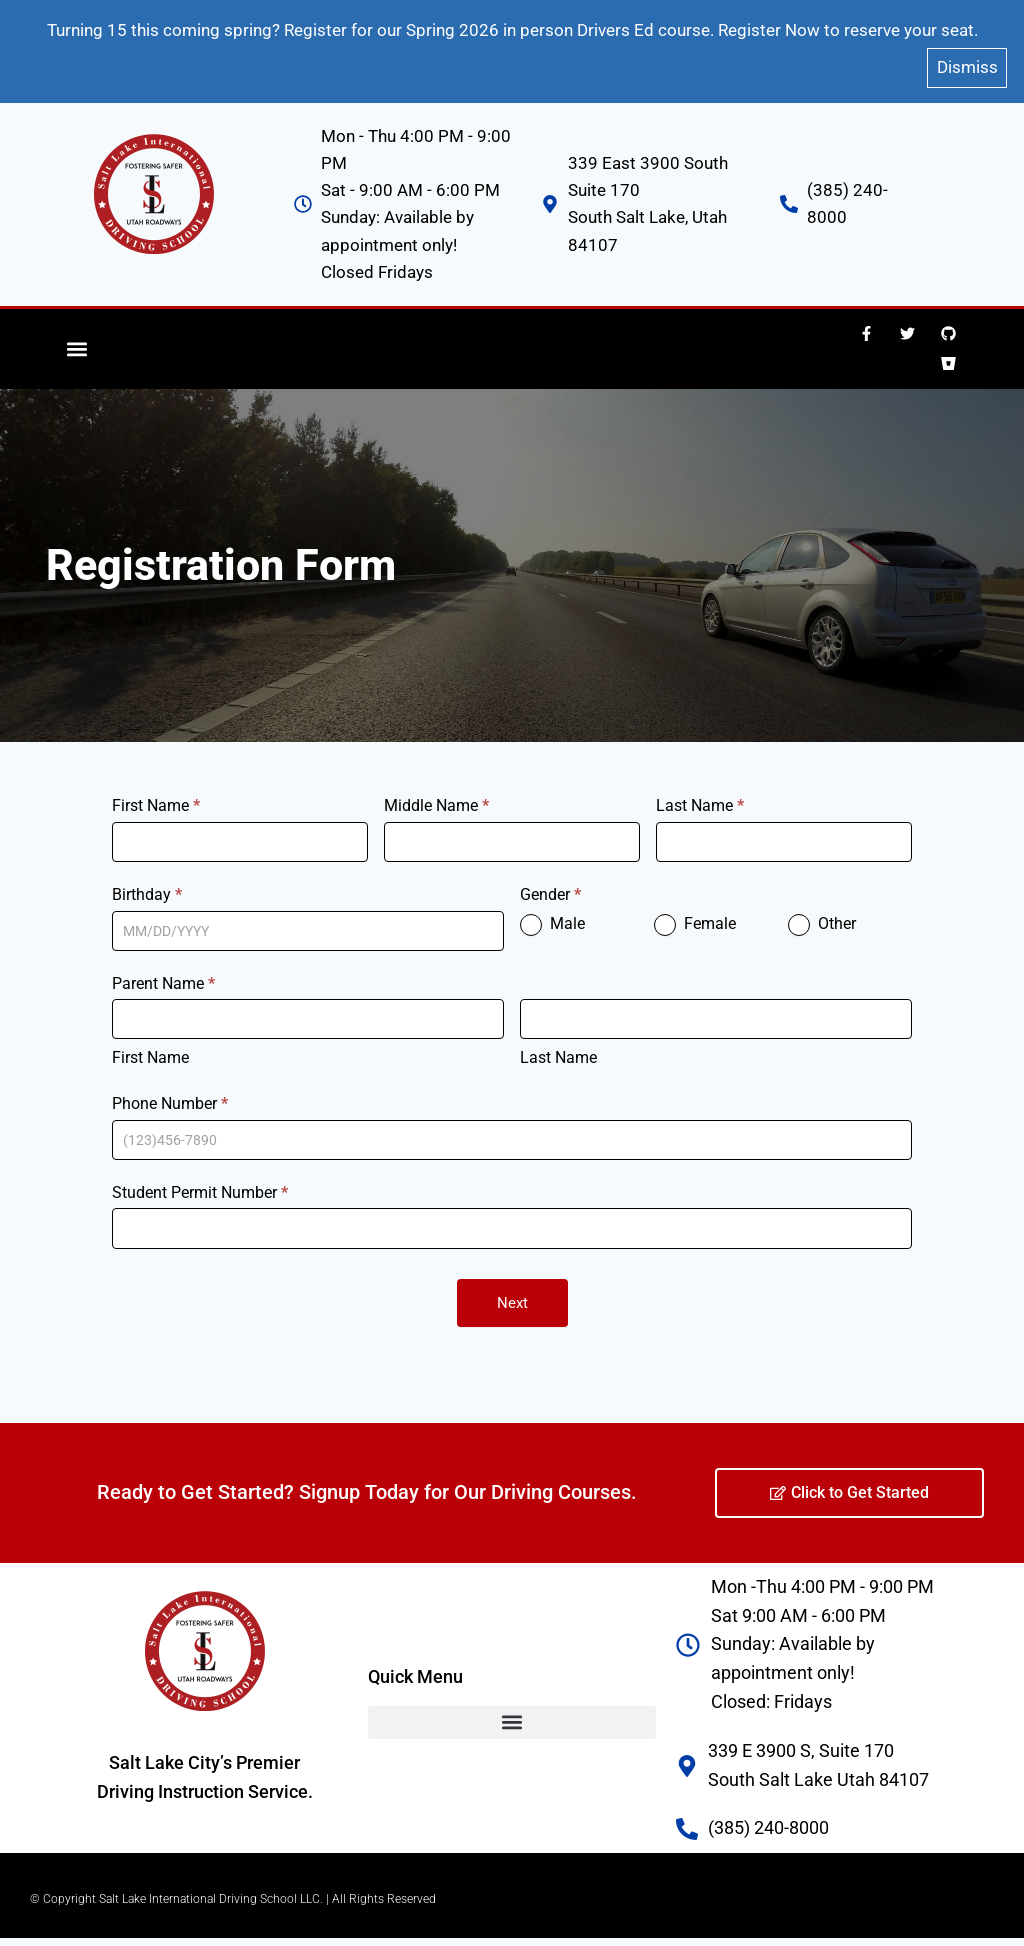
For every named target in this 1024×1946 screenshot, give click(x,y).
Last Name (700, 793)
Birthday (147, 881)
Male (552, 913)
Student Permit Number (200, 1179)
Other (822, 913)
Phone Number (170, 1091)
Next (512, 1290)
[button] (77, 336)
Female (695, 913)
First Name (156, 793)
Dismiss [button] (967, 58)
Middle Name (436, 793)
